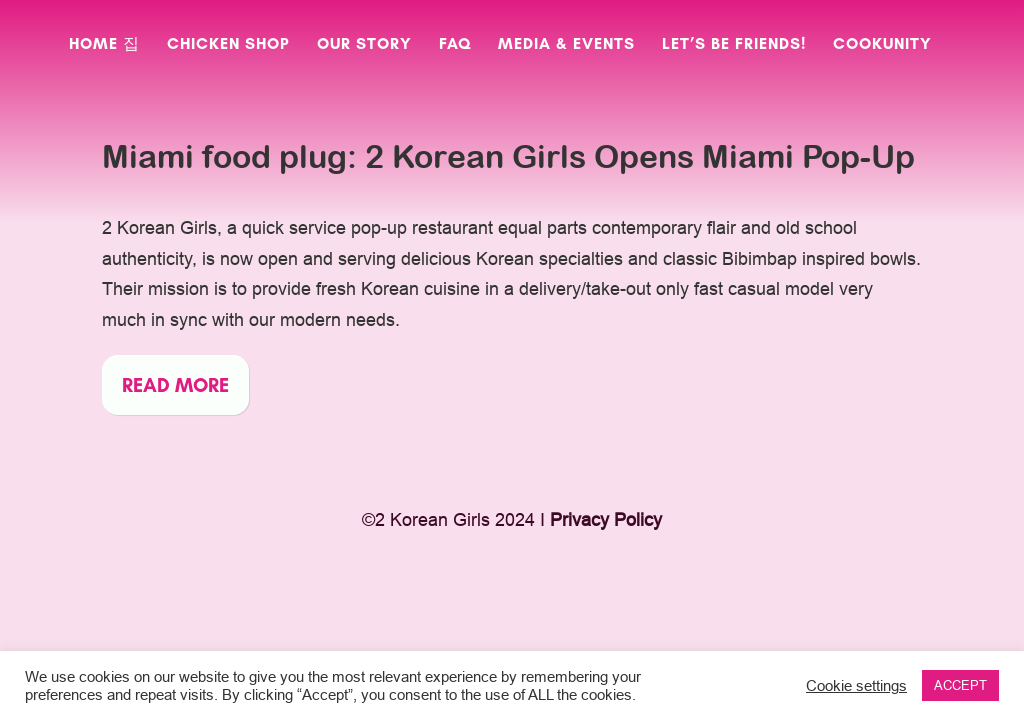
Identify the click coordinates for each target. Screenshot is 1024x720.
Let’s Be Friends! (734, 45)
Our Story (364, 45)
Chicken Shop (228, 45)
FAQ (455, 45)
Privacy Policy (606, 519)
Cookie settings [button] (856, 685)
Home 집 (104, 45)
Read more (175, 385)
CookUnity (882, 45)
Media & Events (566, 45)
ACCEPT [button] (960, 685)
